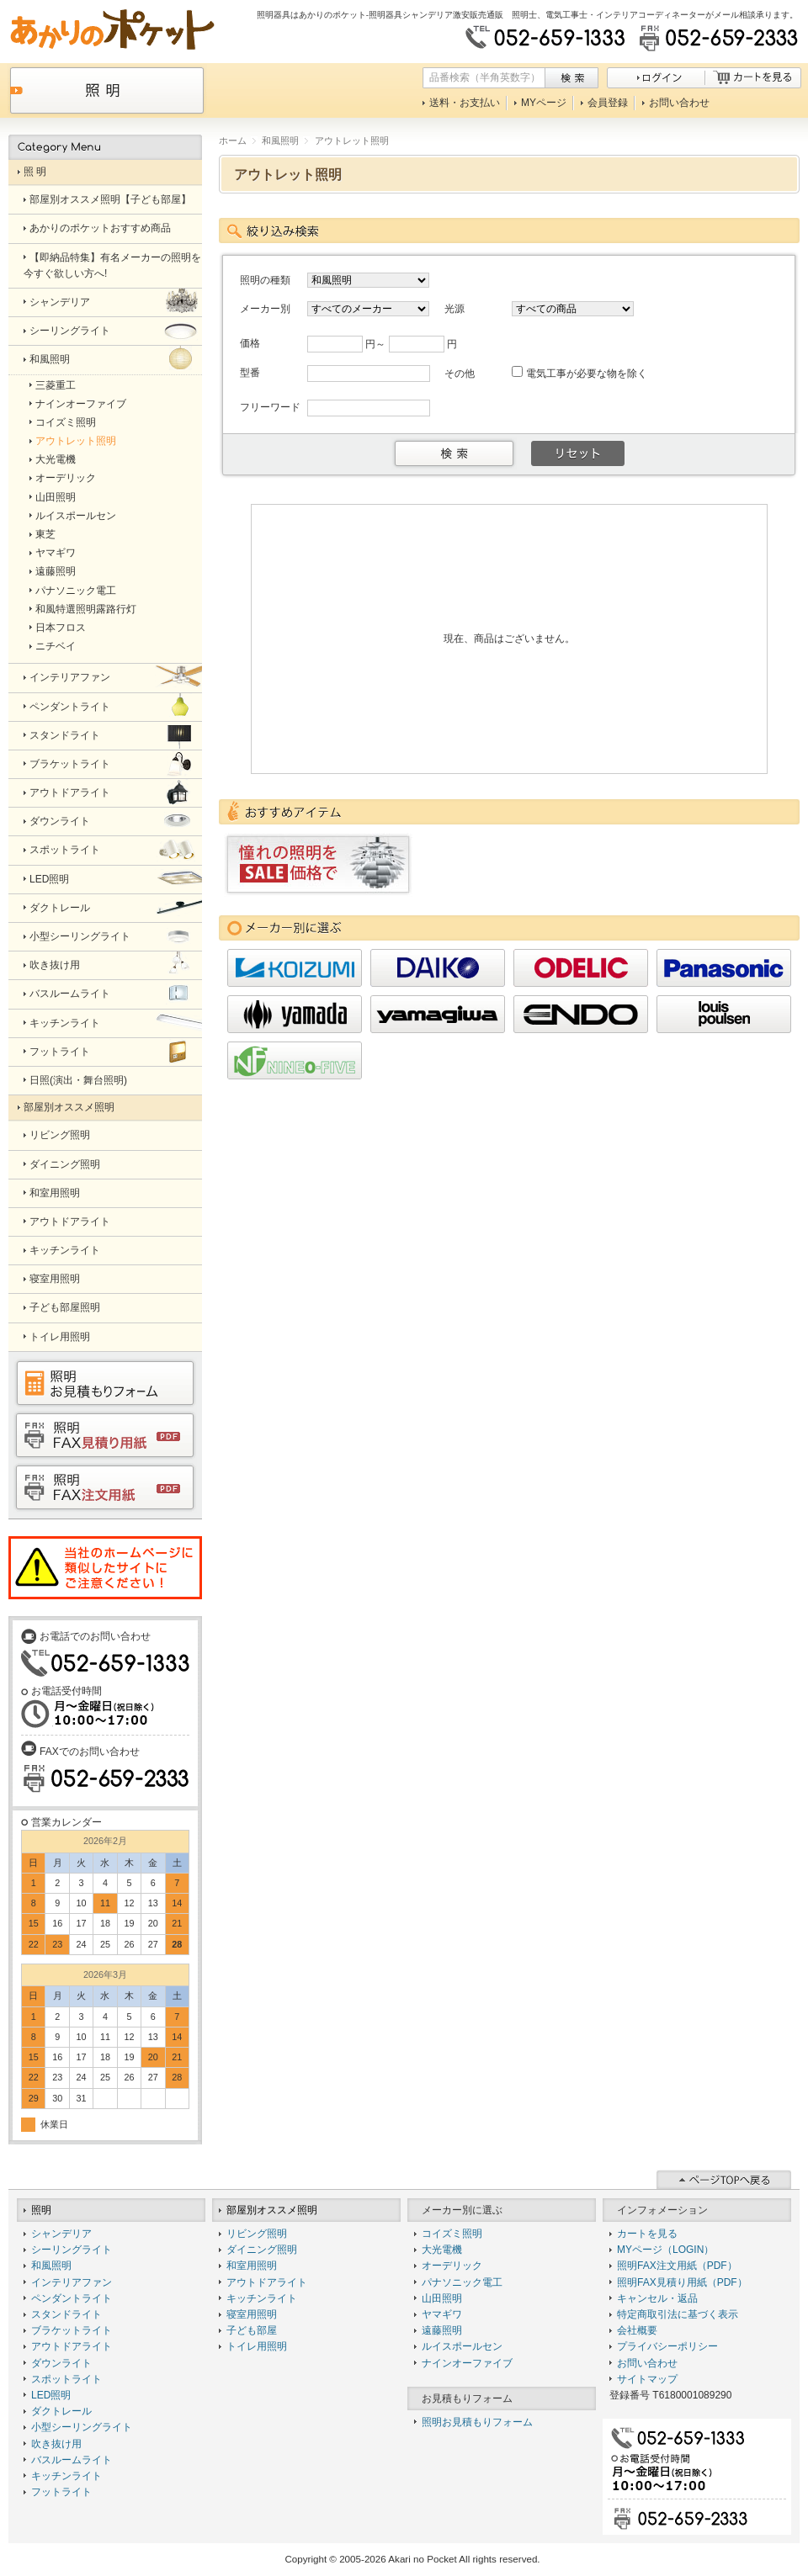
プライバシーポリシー (667, 2346)
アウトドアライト (71, 2346)
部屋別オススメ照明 (271, 2210)
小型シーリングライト (81, 2427)
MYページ (543, 103)
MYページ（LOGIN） (665, 2249)
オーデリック (452, 2265)
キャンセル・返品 (657, 2298)
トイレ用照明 (256, 2346)
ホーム (233, 141)
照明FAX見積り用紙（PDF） (682, 2282)
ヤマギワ (442, 2314)
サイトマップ (647, 2379)
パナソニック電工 (462, 2282)
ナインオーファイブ (467, 2363)
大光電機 (442, 2249)
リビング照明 (256, 2233)
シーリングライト (71, 2249)
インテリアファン (71, 2282)
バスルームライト (71, 2460)
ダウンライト (61, 2363)
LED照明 (51, 2395)
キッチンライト (66, 2476)
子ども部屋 (251, 2330)
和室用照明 (251, 2265)
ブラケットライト (71, 2330)
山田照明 (442, 2298)
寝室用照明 (251, 2314)
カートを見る (647, 2233)
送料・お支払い (464, 103)
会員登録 (607, 103)
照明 (41, 2210)
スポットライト (66, 2379)
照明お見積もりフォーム (477, 2422)
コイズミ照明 (452, 2233)
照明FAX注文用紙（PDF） (677, 2265)
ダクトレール (61, 2411)
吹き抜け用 (56, 2444)
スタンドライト (66, 2314)
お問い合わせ (679, 103)
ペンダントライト (71, 2298)
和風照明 (280, 141)
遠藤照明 (442, 2330)
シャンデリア (61, 2233)
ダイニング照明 (261, 2249)
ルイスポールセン (462, 2346)
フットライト (61, 2492)
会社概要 (637, 2330)
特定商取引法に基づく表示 (677, 2314)
